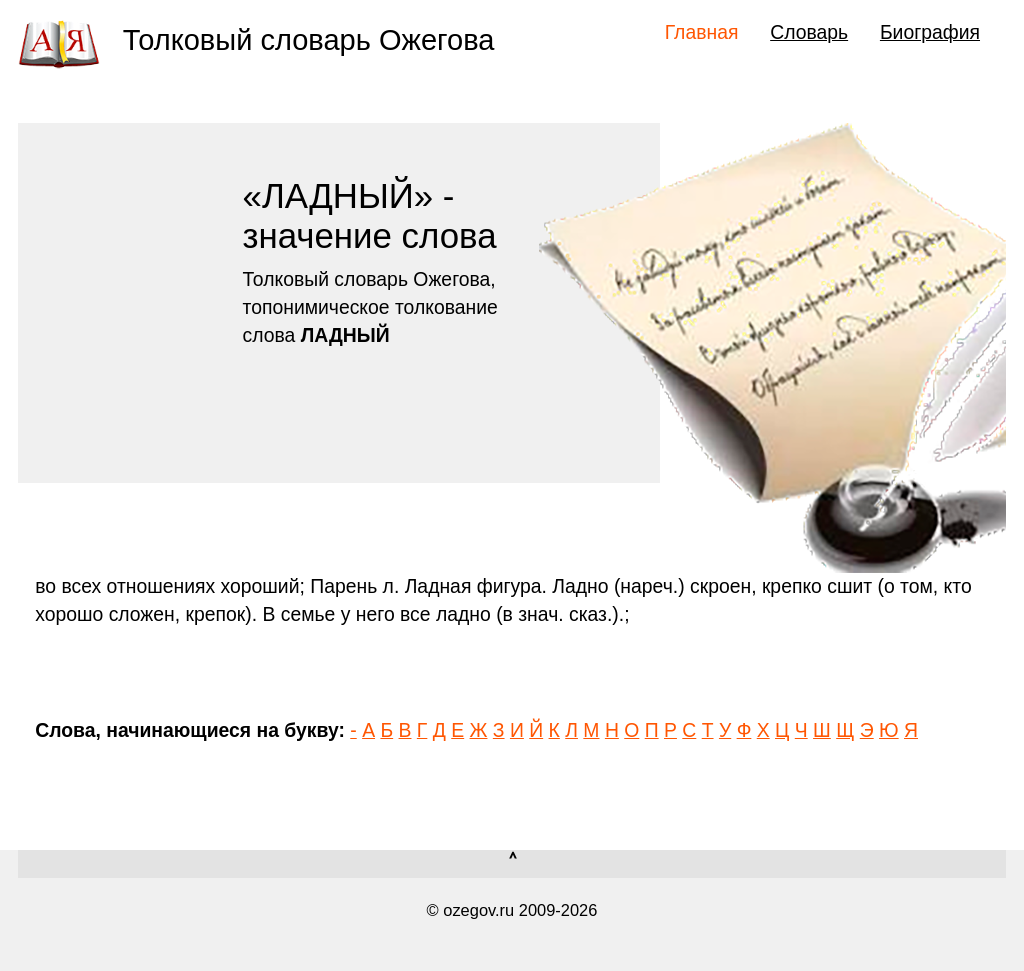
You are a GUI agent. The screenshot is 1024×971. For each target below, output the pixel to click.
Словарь (809, 32)
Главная (702, 32)
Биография (930, 32)
